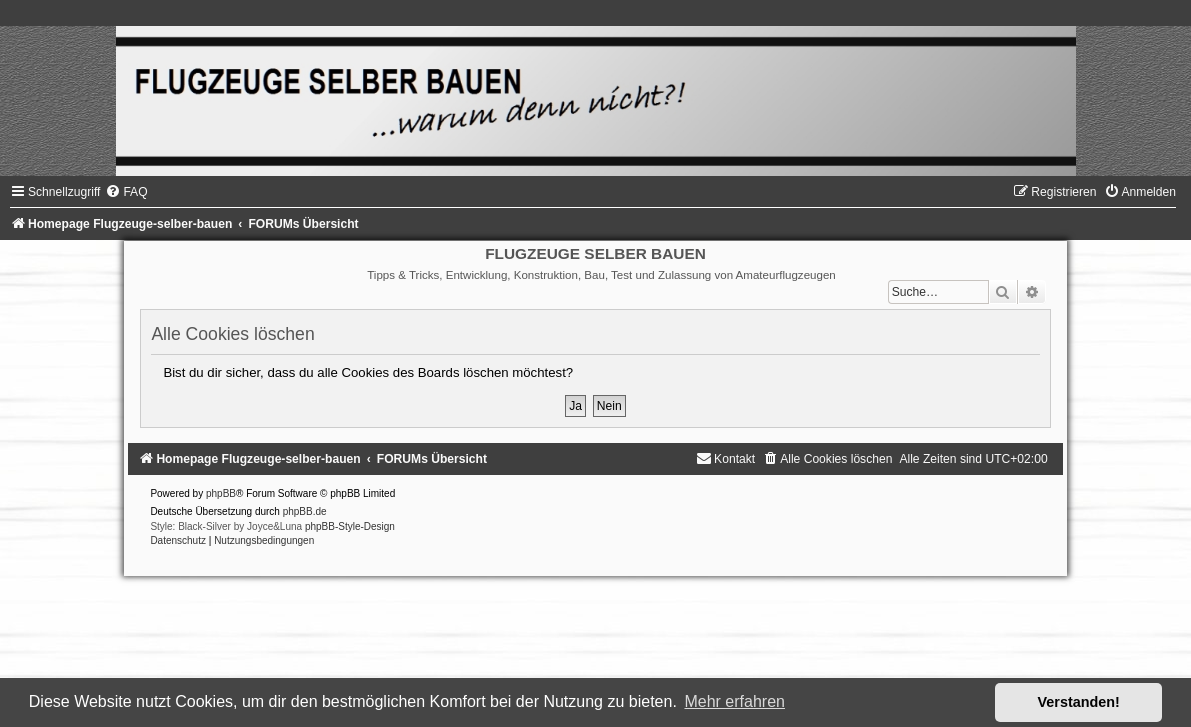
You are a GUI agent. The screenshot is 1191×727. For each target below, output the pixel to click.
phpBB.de (305, 511)
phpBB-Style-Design (350, 526)
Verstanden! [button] (1079, 702)
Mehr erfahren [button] (734, 701)
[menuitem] (126, 192)
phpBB (221, 493)
